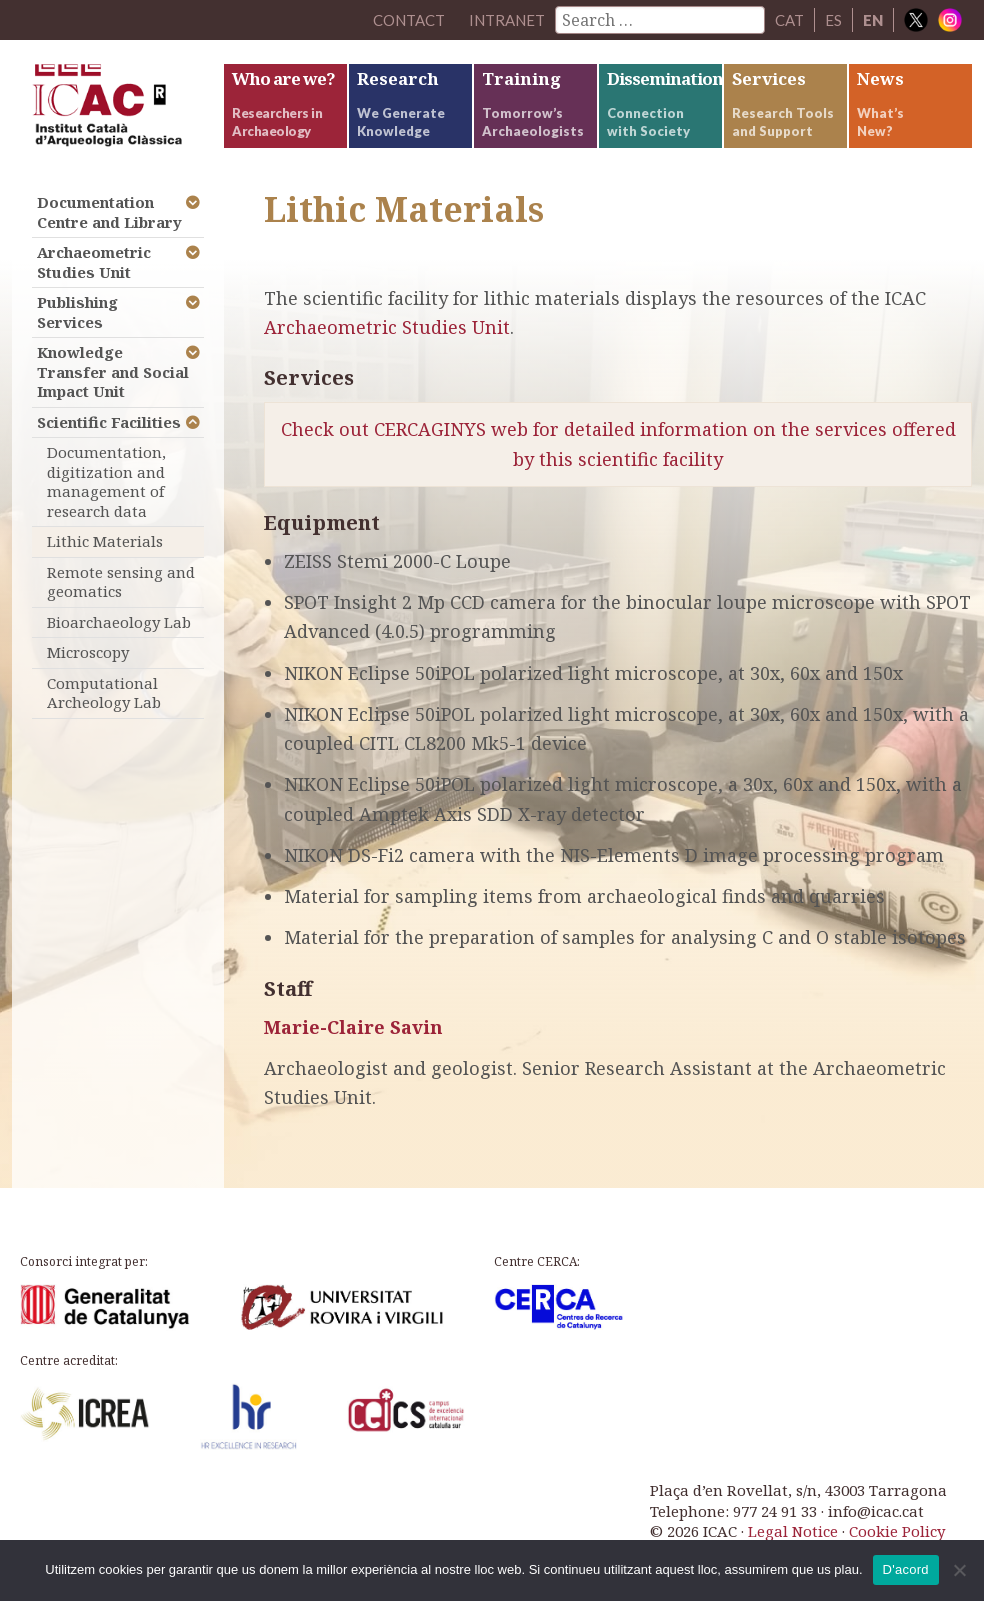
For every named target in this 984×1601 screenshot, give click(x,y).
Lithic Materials (105, 541)
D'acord (906, 1569)
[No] (959, 1570)
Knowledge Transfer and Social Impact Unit (113, 371)
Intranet (507, 20)
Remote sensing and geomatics (121, 582)
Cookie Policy (897, 1531)
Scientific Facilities (109, 422)
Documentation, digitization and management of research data (106, 481)
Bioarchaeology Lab (119, 622)
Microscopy (88, 652)
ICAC (117, 110)
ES (833, 20)
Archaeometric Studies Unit (387, 327)
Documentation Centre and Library (109, 212)
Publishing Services (77, 312)
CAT (789, 20)
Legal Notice (793, 1531)
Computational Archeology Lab (104, 693)
